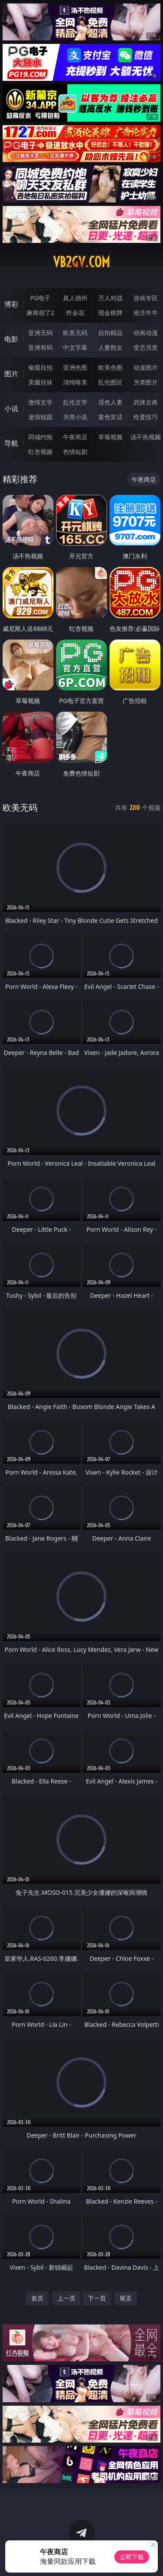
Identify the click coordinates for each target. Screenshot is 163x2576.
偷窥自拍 (40, 367)
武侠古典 (145, 402)
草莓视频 (110, 437)
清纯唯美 (75, 382)
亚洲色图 (75, 367)
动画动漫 (145, 332)
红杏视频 (40, 452)
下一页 (97, 2298)
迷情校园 (40, 417)
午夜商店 (75, 437)
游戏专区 (145, 298)
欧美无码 (75, 332)
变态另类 (145, 347)
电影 (11, 339)
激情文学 (40, 402)
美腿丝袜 (40, 382)
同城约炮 (40, 437)
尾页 (126, 2298)
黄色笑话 (110, 417)
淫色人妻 (110, 402)
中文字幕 (75, 347)
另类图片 (145, 382)
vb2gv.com (81, 262)
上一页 (66, 2298)
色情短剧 (75, 452)
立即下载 (132, 2557)
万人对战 (110, 298)
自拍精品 (110, 332)
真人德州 (75, 298)
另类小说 (75, 417)
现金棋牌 (110, 312)
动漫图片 (145, 367)
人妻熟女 (110, 347)
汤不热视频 (145, 437)
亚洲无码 (40, 332)
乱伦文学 (75, 402)
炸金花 (75, 312)
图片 (11, 373)
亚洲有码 (40, 347)
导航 (11, 443)
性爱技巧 (145, 417)
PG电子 (40, 298)
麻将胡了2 (40, 312)
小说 (11, 408)
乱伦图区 (110, 382)
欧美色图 (110, 367)
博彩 (11, 304)
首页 (37, 2298)
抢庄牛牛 (145, 312)
